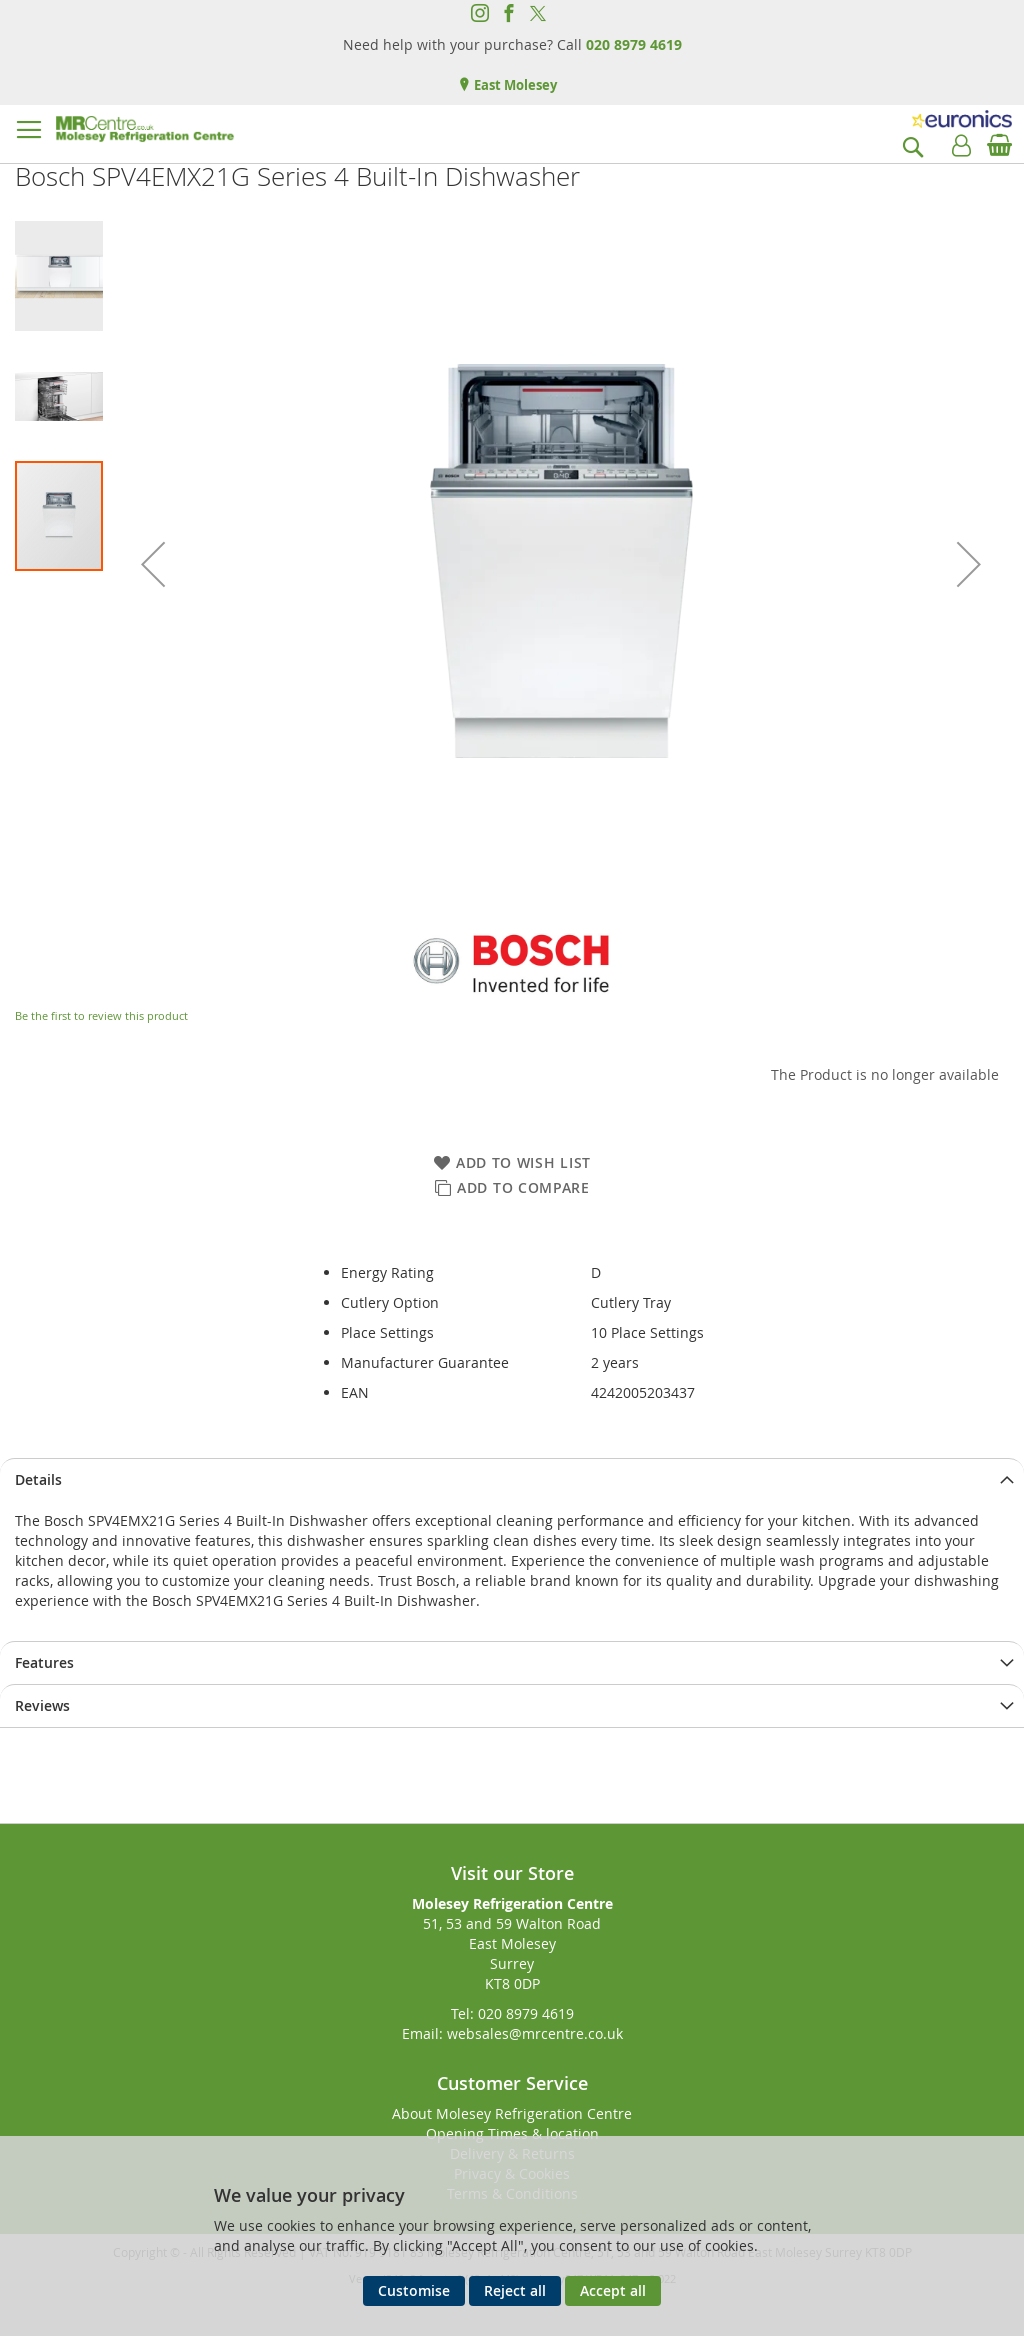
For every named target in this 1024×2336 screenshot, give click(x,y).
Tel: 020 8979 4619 (512, 2013)
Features (44, 1662)
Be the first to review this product (101, 1015)
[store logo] (145, 129)
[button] (153, 564)
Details (38, 1479)
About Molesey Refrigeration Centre (512, 2113)
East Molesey (514, 85)
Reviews (42, 1705)
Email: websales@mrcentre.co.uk (512, 2033)
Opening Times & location (512, 2133)
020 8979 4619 (634, 44)
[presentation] (512, 1479)
